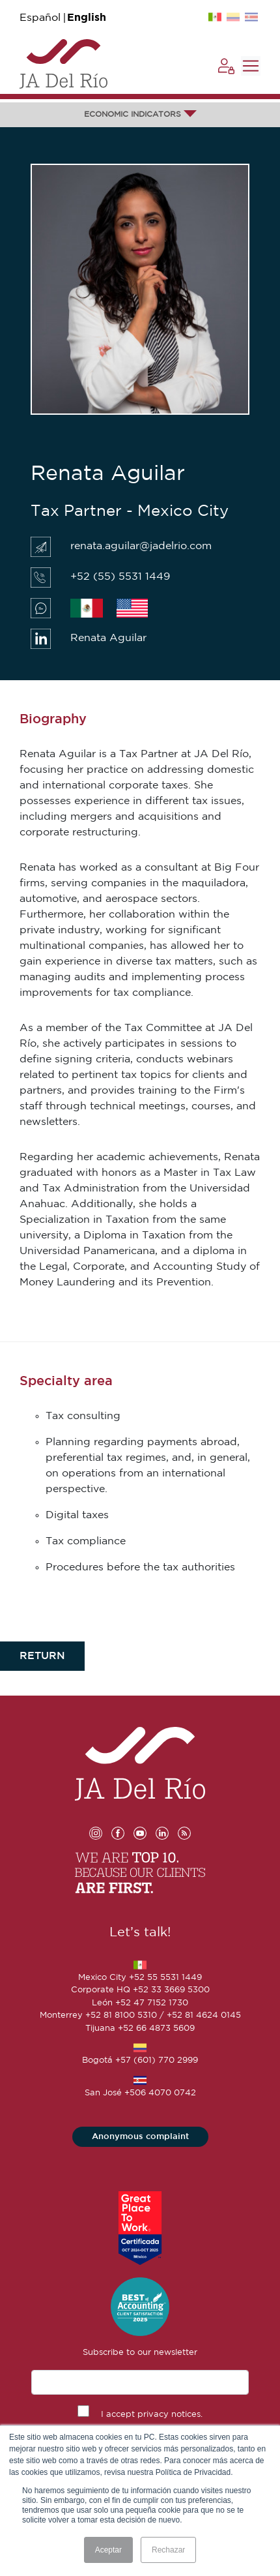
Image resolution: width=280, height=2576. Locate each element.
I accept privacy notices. (152, 2414)
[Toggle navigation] (250, 66)
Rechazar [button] (168, 2549)
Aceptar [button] (108, 2549)
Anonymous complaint (140, 2136)
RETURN (42, 1656)
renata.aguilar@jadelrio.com (141, 546)
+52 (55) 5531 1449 (120, 577)
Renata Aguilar (108, 638)
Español (40, 18)
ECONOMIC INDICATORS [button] (140, 114)
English (86, 18)
